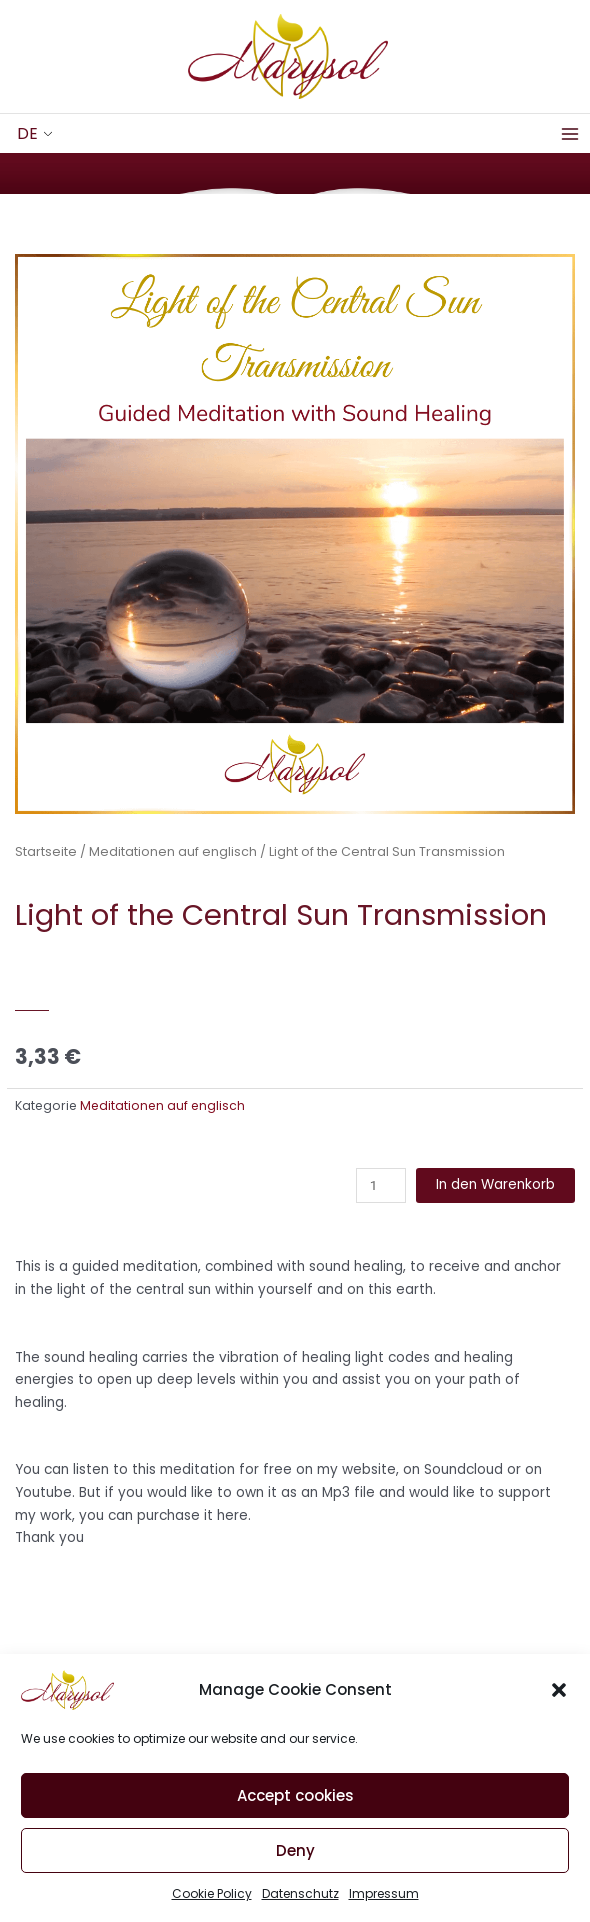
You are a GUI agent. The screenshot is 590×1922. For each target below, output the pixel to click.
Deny (295, 1863)
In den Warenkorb (495, 1184)
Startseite (46, 851)
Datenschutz (300, 1906)
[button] (559, 1703)
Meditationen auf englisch (173, 851)
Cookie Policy (212, 1906)
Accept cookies (295, 1808)
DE (27, 133)
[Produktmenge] (381, 1185)
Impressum (384, 1906)
